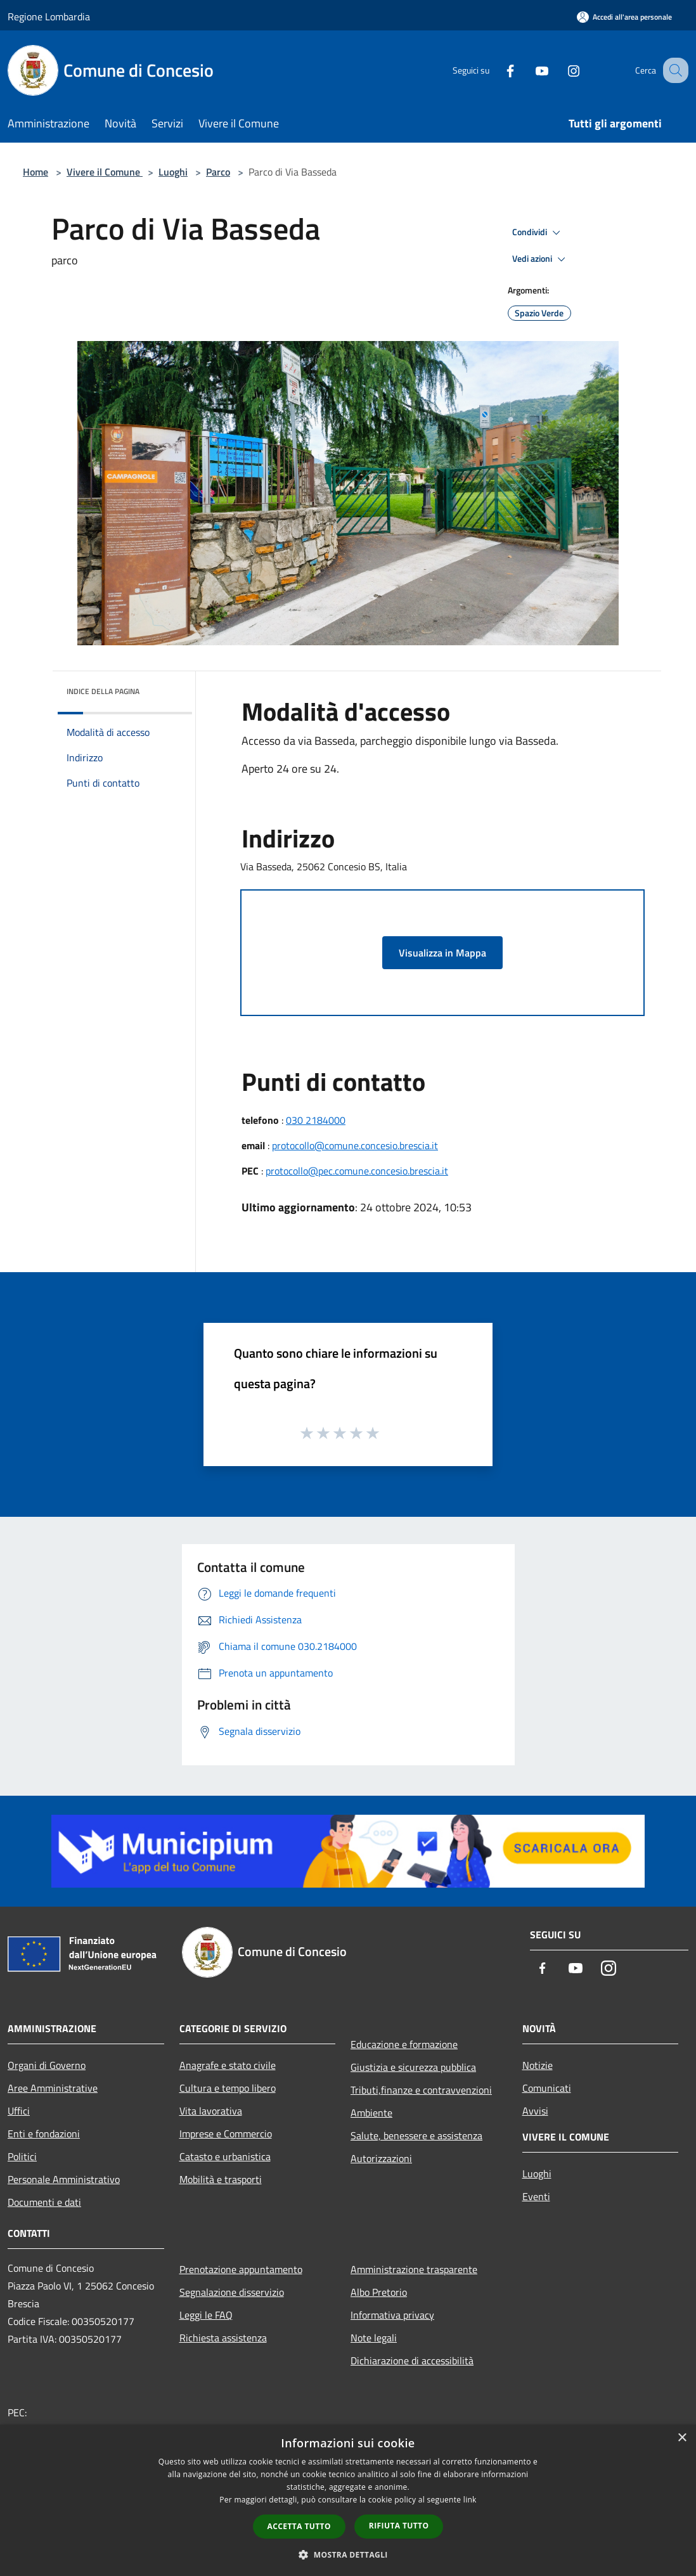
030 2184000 (315, 1120)
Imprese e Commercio (225, 2133)
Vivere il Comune (105, 171)
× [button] (681, 2438)
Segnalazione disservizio (231, 2292)
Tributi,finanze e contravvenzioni (421, 2089)
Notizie (537, 2065)
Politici (22, 2156)
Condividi (538, 232)
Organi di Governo (47, 2065)
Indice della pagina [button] (103, 691)
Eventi (536, 2196)
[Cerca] (673, 70)
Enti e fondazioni (44, 2133)
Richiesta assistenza (223, 2337)
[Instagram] (560, 70)
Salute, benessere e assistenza (416, 2135)
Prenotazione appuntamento (240, 2269)
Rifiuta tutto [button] (399, 2525)
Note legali (374, 2337)
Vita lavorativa (210, 2110)
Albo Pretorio (379, 2292)
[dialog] (348, 2500)
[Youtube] (528, 70)
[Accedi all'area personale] (624, 17)
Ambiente (371, 2112)
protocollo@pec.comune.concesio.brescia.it (357, 1170)
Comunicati (546, 2088)
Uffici (19, 2110)
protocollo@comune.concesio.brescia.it (355, 1145)
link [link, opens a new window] (470, 2499)
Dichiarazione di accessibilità (412, 2360)
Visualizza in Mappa (442, 952)
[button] (348, 2554)
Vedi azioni (540, 259)
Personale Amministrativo (64, 2179)
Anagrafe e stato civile (227, 2065)
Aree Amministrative (53, 2088)
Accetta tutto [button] (299, 2526)
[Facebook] (497, 70)
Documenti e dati (44, 2202)
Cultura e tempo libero (227, 2088)
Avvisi (535, 2110)
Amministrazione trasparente (414, 2269)
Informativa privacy (392, 2314)
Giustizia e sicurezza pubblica (413, 2067)
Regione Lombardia (49, 16)
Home (35, 171)
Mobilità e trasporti (220, 2179)
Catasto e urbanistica (225, 2156)
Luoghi (173, 171)
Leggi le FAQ (206, 2314)
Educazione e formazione (404, 2044)
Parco (218, 171)
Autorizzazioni (381, 2158)
